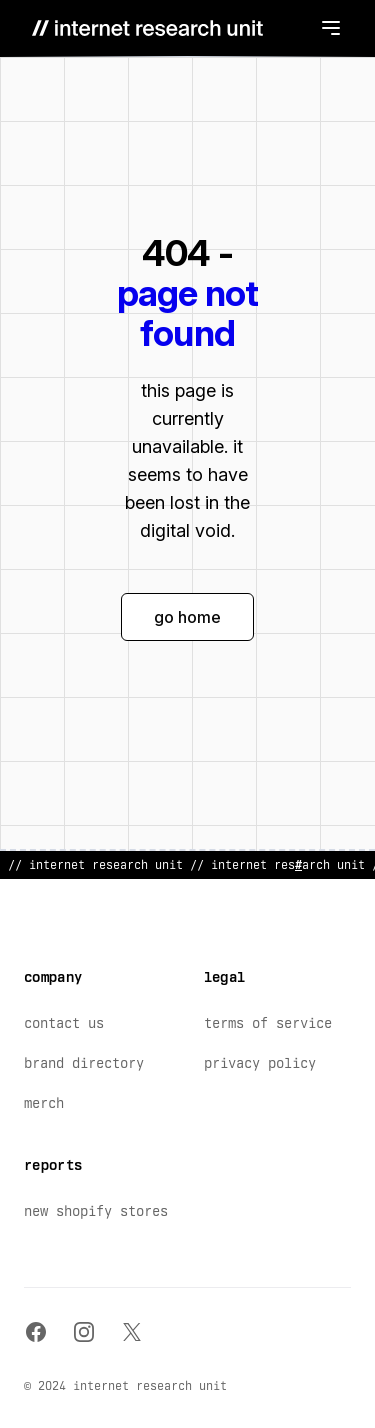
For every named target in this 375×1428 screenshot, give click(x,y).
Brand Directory (84, 1063)
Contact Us (64, 1023)
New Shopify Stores (96, 1211)
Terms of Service (268, 1023)
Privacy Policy (260, 1063)
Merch (44, 1103)
